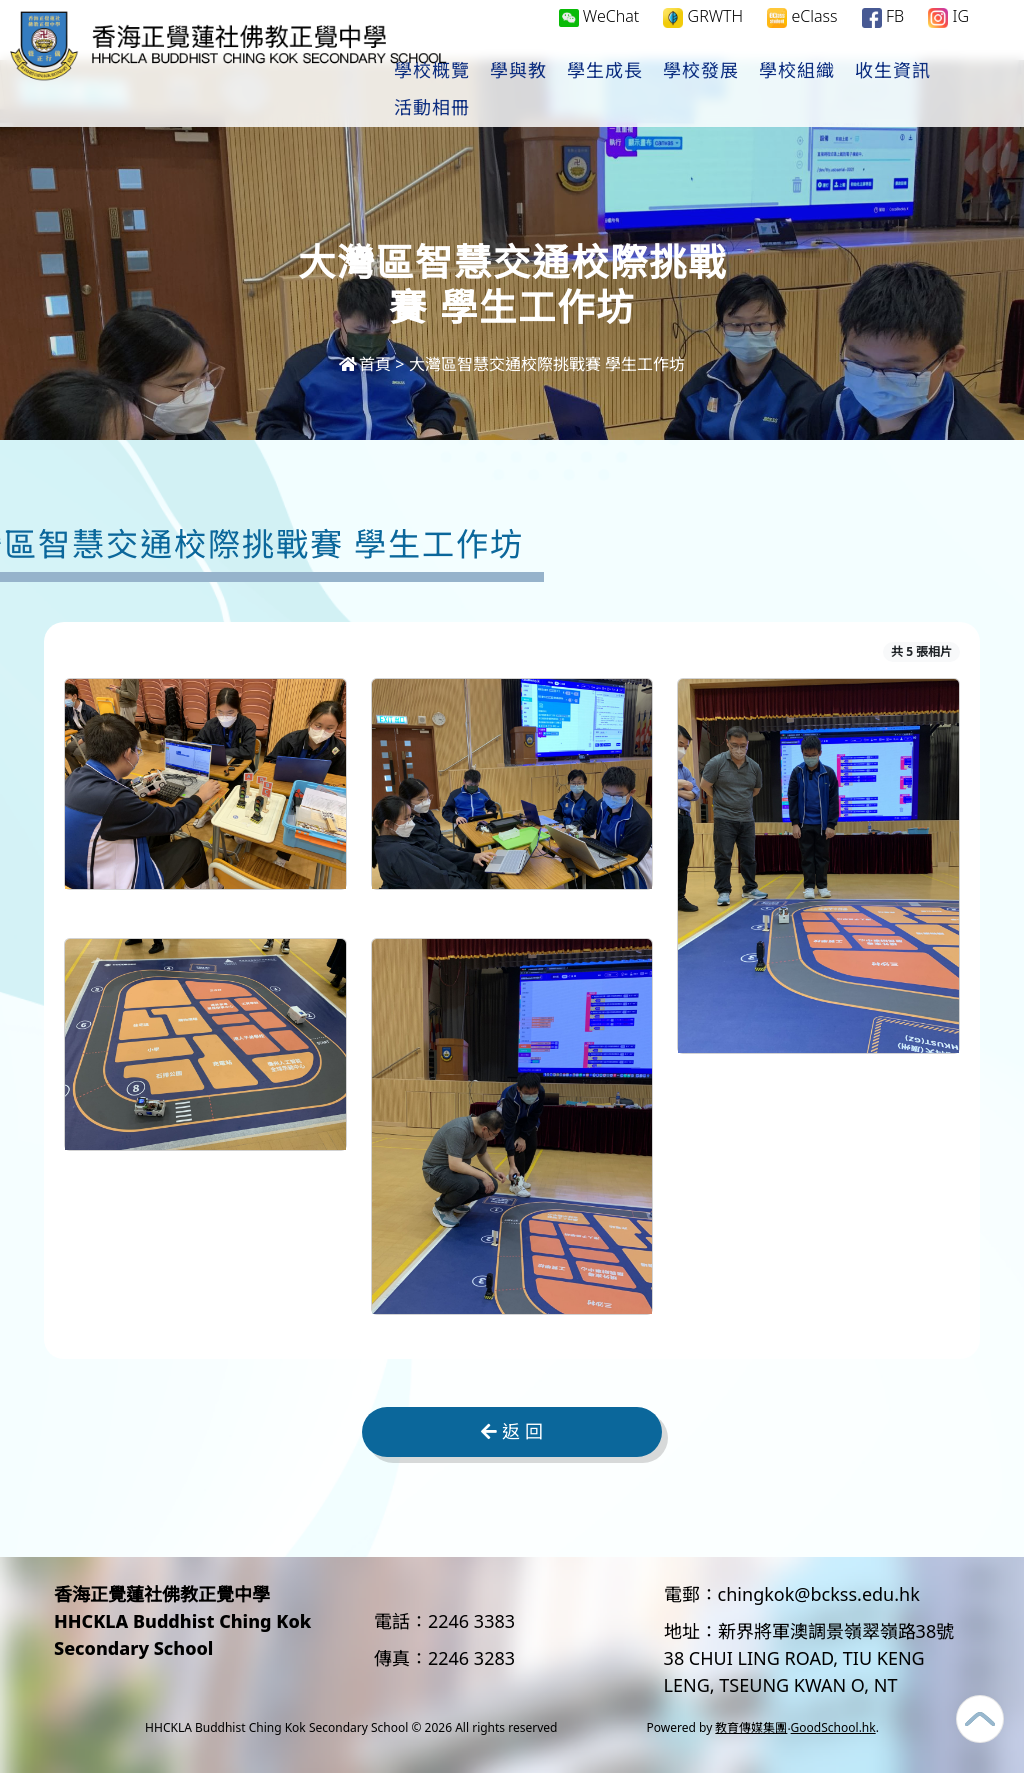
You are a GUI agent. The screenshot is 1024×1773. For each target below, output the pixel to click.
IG (948, 36)
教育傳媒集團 (751, 1727)
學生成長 (669, 91)
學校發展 (765, 91)
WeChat (599, 36)
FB (883, 36)
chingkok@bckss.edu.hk (819, 1594)
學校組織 (861, 91)
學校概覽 (496, 91)
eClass (802, 36)
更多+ (949, 91)
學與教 (582, 91)
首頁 (365, 364)
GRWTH (703, 36)
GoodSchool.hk (833, 1727)
